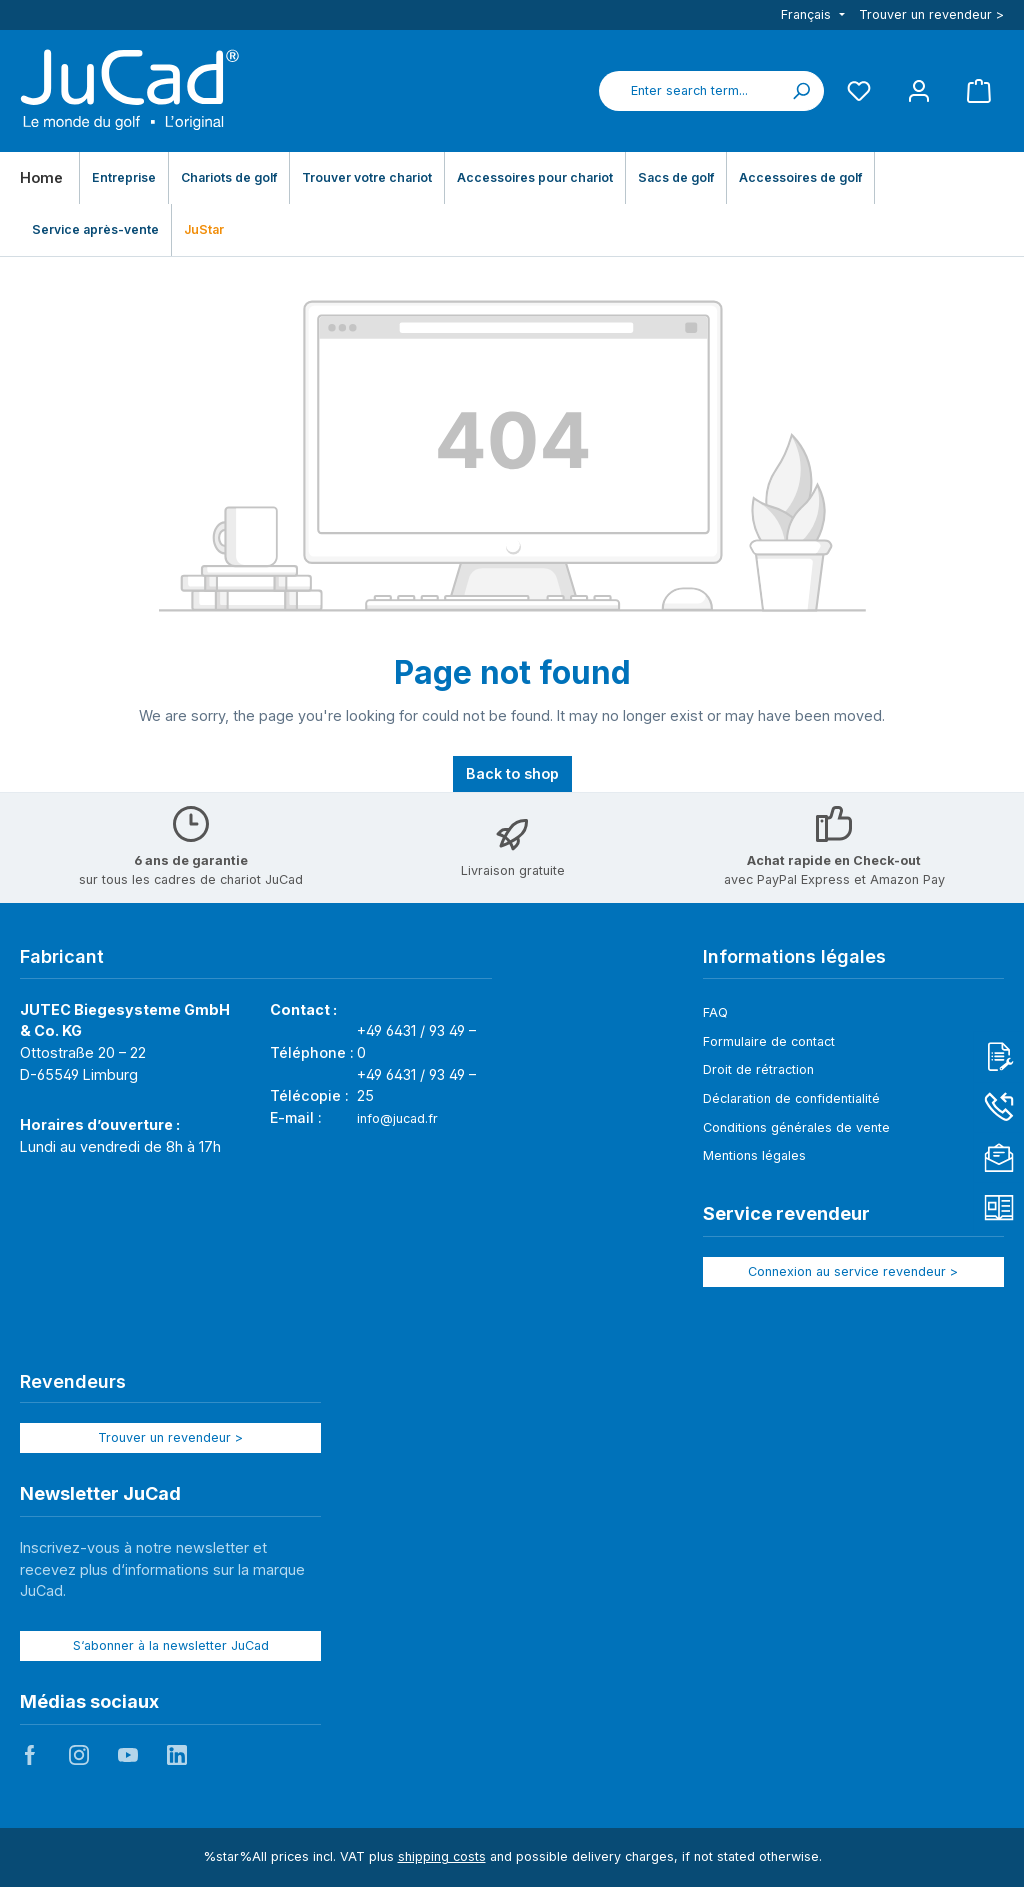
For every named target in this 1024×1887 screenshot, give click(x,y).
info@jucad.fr (397, 1118)
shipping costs (442, 1856)
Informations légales (794, 956)
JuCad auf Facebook (30, 1755)
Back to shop (512, 773)
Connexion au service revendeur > (853, 1271)
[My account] (919, 90)
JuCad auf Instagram (79, 1755)
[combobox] (689, 91)
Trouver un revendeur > (931, 14)
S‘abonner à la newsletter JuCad (171, 1645)
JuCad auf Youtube (128, 1755)
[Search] (801, 91)
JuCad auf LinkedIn (177, 1755)
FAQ (715, 1012)
